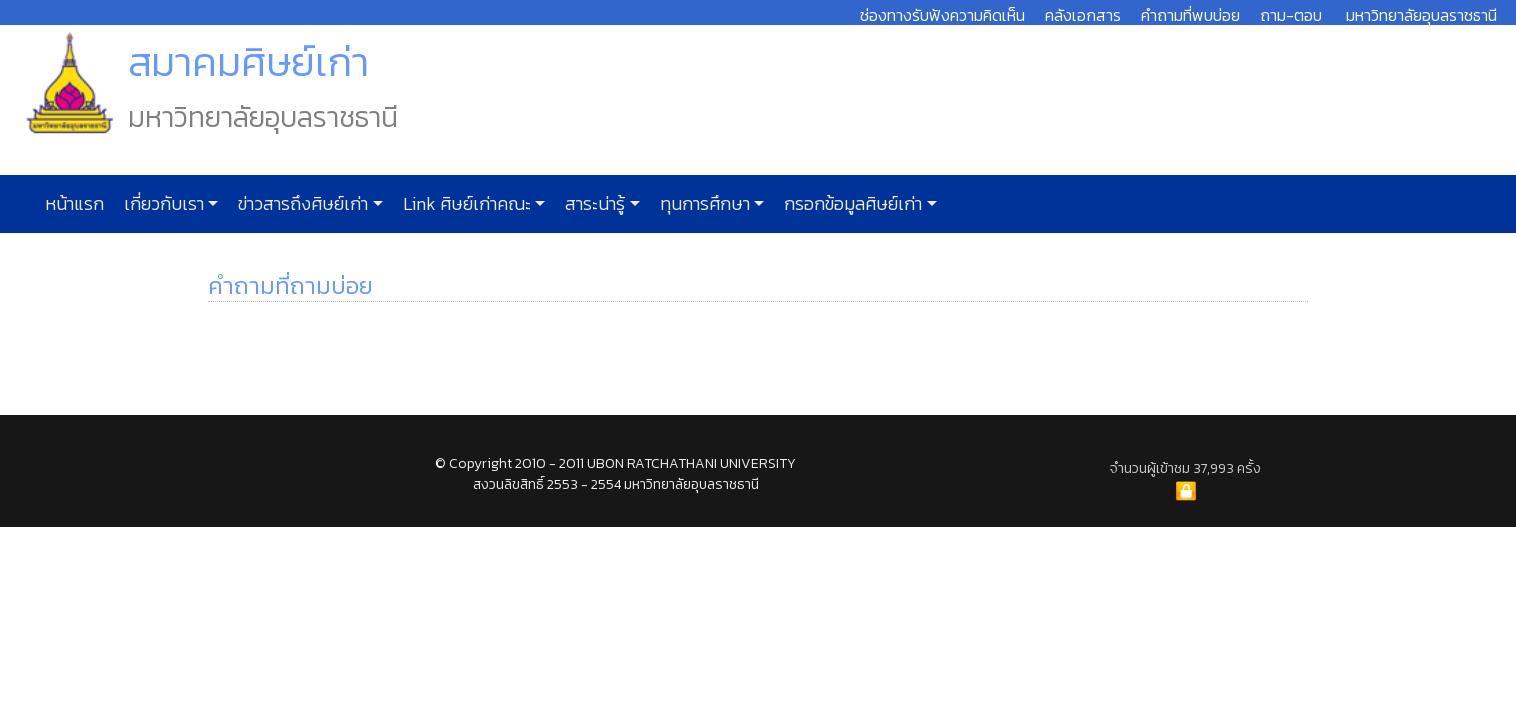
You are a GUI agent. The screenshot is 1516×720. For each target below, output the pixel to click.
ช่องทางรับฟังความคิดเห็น (942, 15)
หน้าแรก (74, 204)
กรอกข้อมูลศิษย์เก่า (851, 204)
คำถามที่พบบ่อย (1190, 15)
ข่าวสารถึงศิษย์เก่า (301, 204)
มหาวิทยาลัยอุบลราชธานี (1421, 15)
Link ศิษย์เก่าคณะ (465, 204)
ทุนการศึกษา (703, 204)
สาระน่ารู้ (593, 204)
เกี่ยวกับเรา (162, 204)
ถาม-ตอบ (1291, 15)
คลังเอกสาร (1083, 15)
